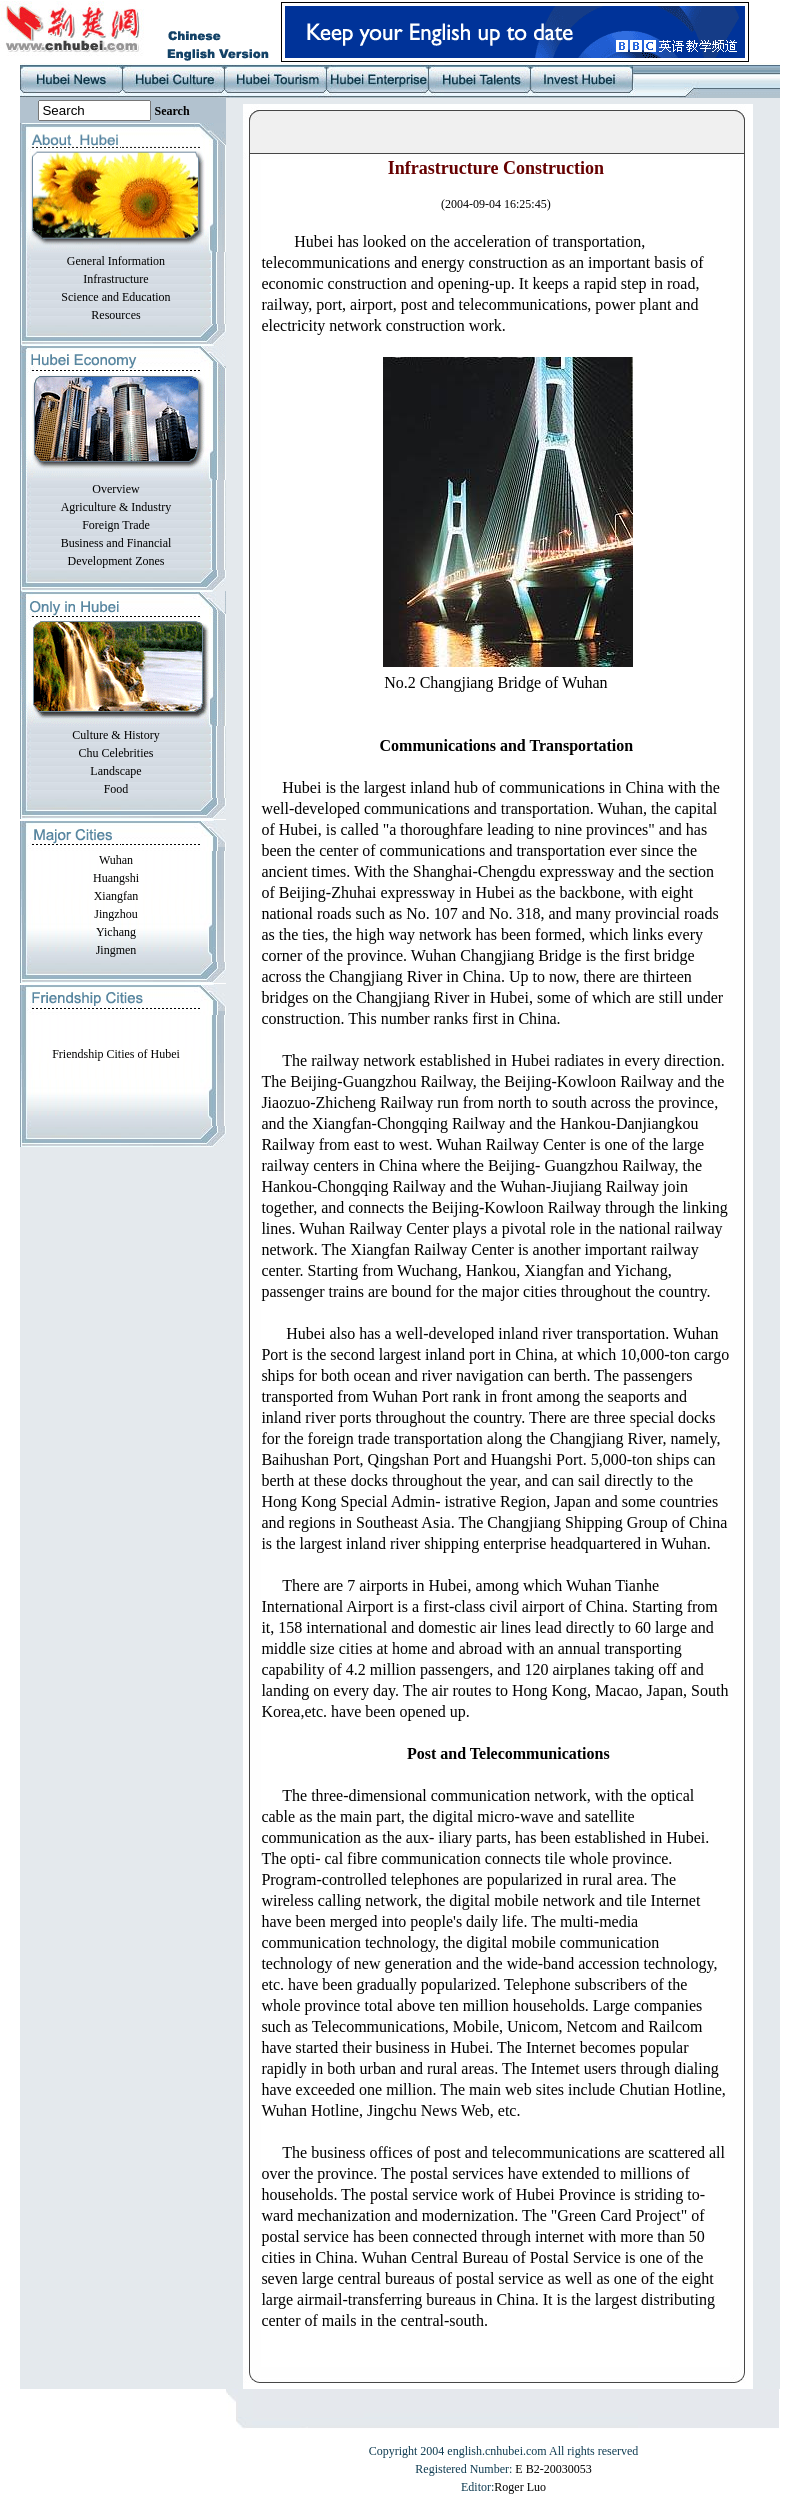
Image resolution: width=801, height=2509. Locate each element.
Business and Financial (116, 543)
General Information (116, 261)
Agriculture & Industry (116, 507)
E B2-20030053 (553, 2469)
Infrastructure (115, 279)
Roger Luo (520, 2487)
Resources (115, 315)
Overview (115, 489)
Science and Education (115, 297)
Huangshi (116, 878)
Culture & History (115, 735)
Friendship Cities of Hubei (116, 1054)
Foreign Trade (116, 525)
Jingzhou (115, 914)
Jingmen (116, 950)
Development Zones (115, 561)
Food (116, 789)
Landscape (115, 771)
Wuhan (116, 860)
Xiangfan (116, 896)
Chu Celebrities (115, 753)
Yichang (116, 932)
